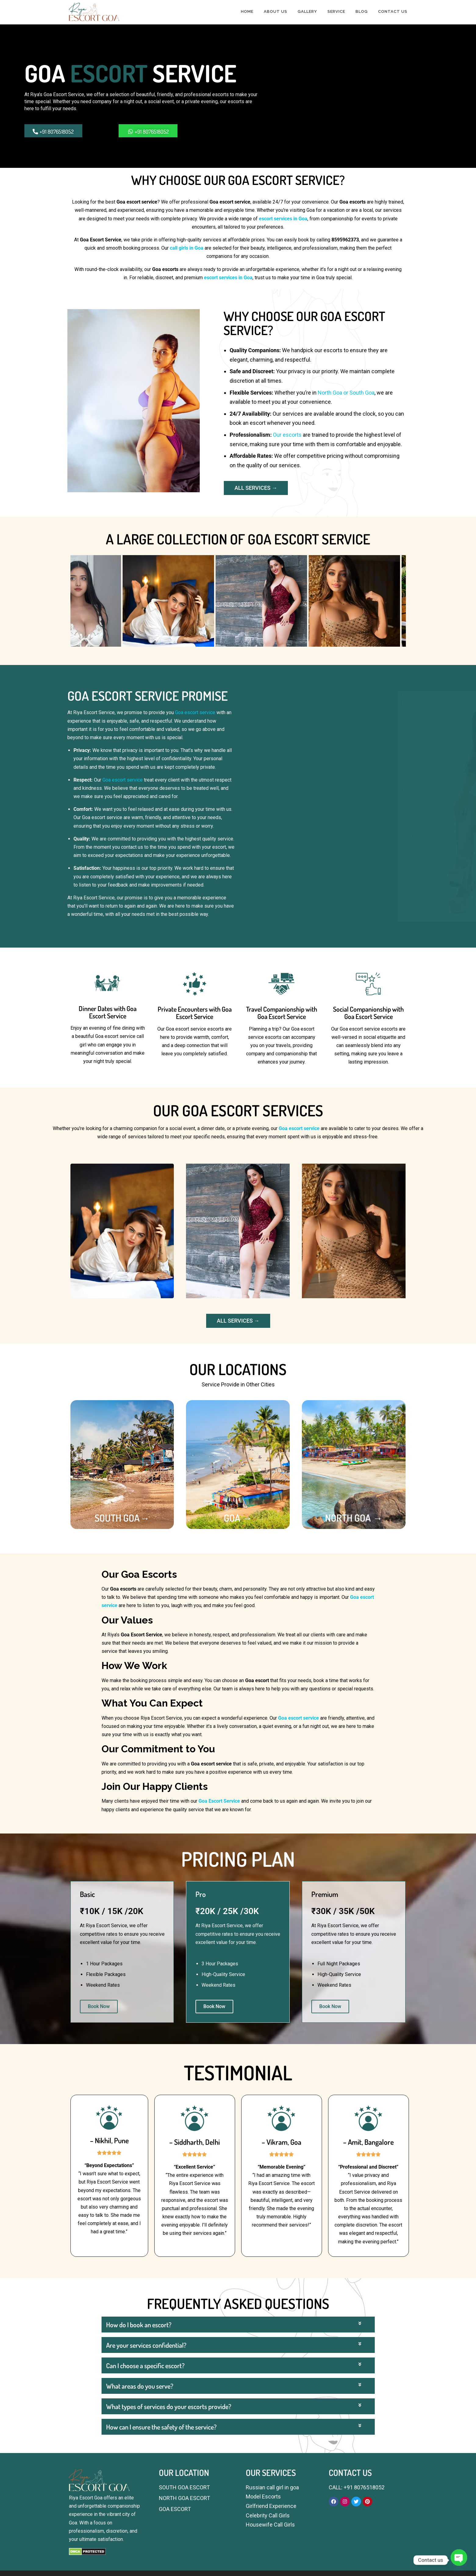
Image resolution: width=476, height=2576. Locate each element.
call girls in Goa (186, 248)
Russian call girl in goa (272, 2487)
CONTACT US (392, 11)
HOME (247, 11)
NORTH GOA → (353, 1518)
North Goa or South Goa (346, 392)
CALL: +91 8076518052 (357, 2487)
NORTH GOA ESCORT (184, 2498)
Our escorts (287, 435)
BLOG (362, 11)
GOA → (238, 1518)
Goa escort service (195, 712)
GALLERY (307, 11)
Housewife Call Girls (270, 2524)
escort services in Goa (283, 219)
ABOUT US (275, 11)
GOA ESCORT (175, 2509)
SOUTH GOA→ (122, 1518)
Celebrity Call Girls (268, 2515)
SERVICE (336, 11)
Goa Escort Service (219, 1801)
